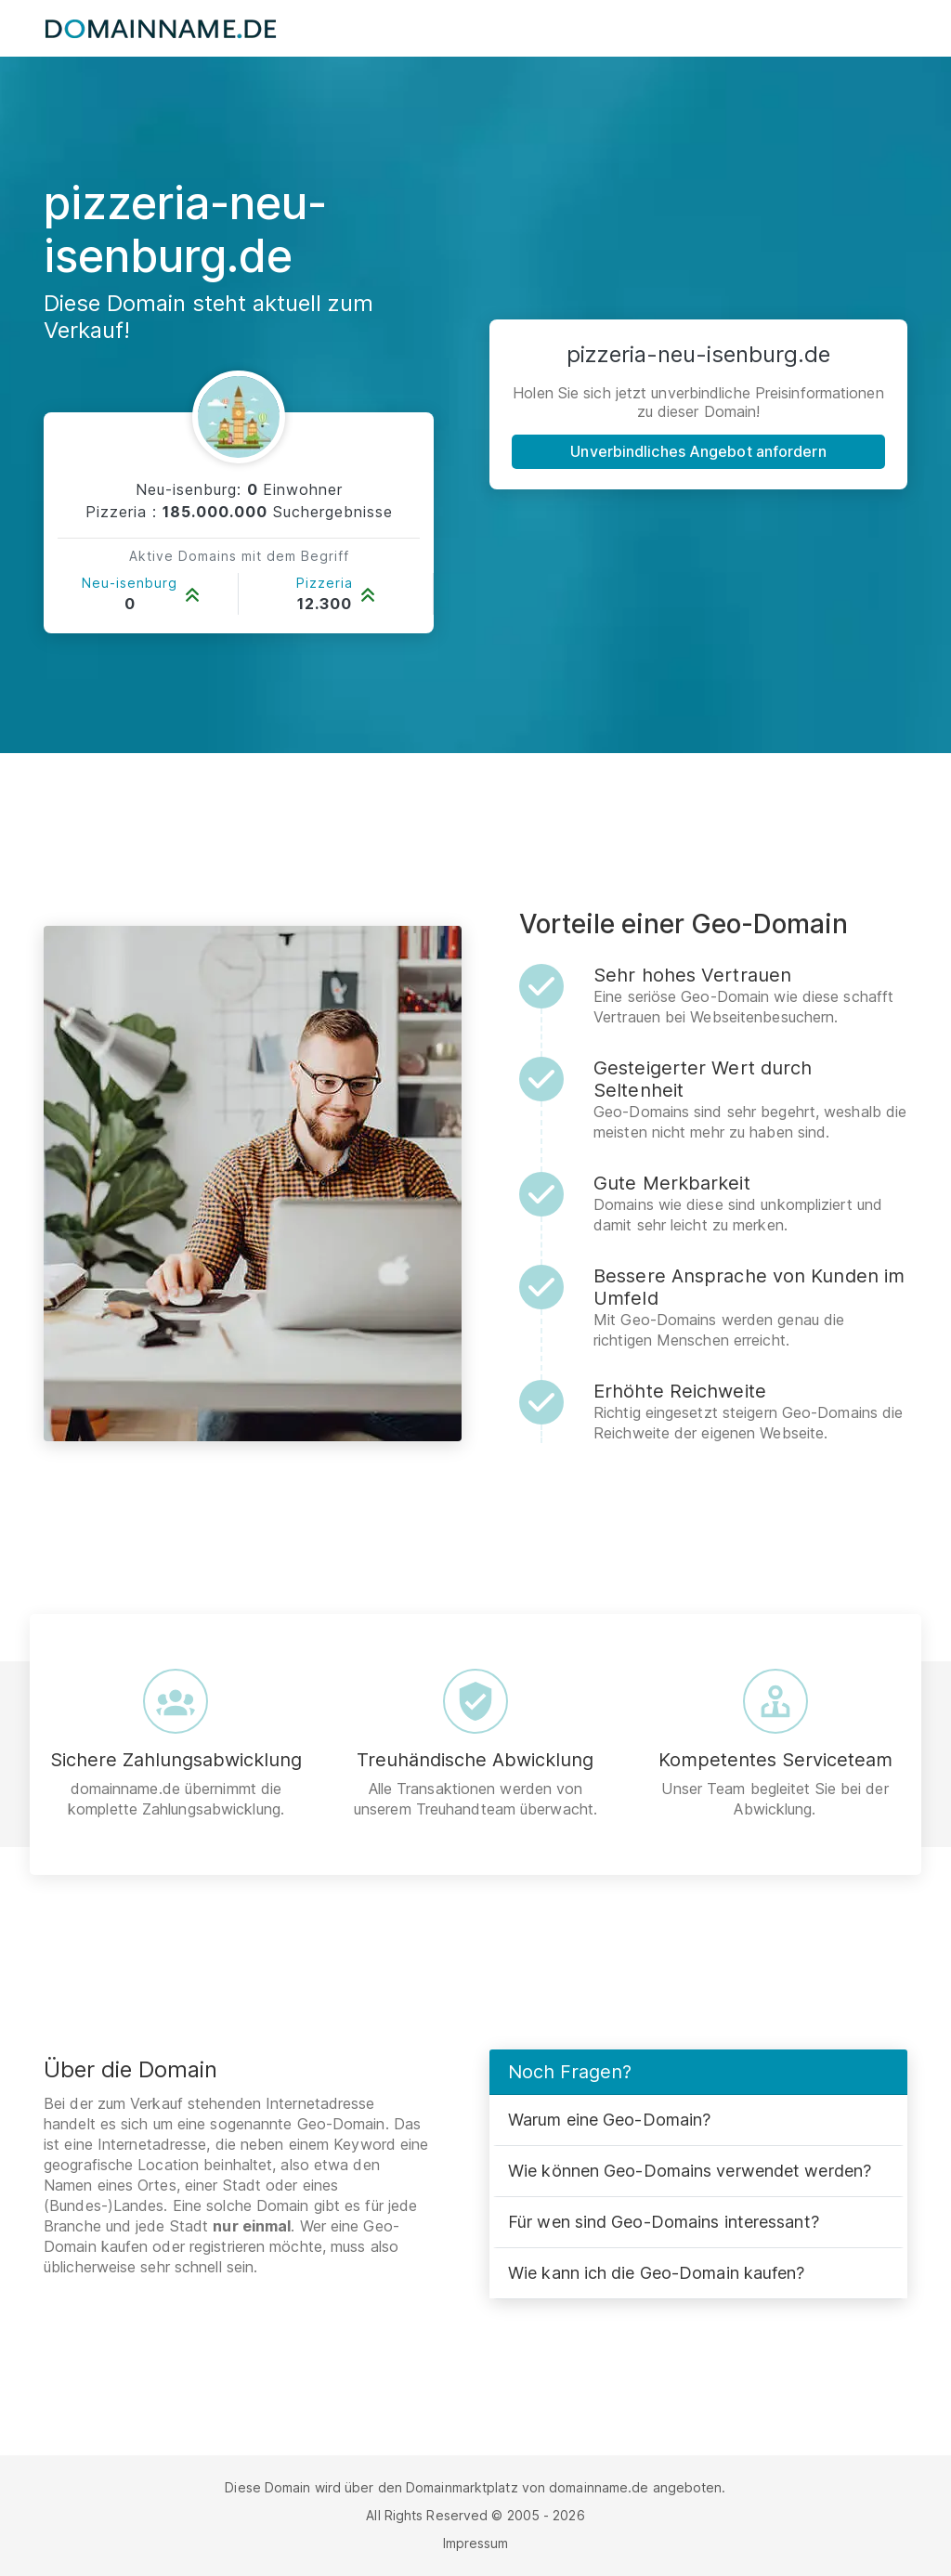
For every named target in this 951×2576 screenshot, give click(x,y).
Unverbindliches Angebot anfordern (698, 451)
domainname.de (598, 2487)
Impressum (476, 2543)
